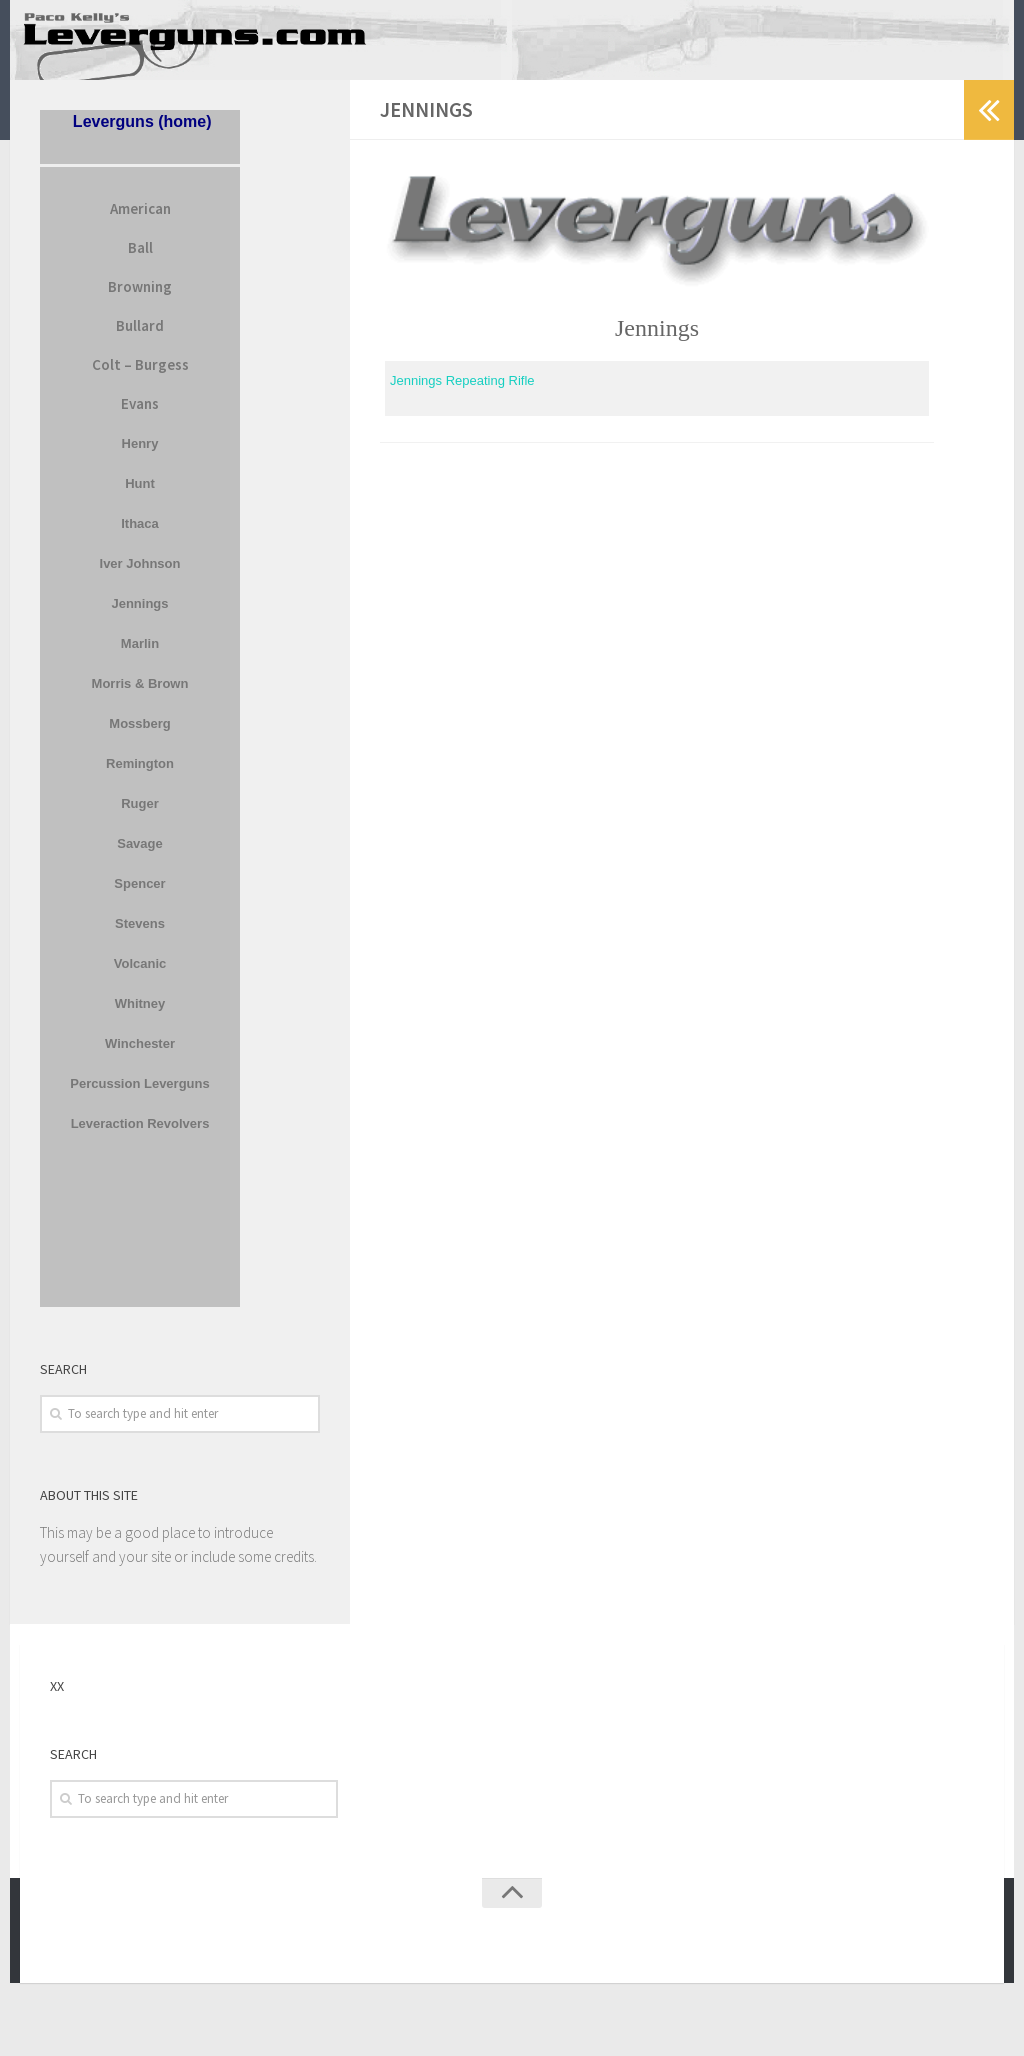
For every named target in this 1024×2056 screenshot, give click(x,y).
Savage (140, 856)
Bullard (140, 338)
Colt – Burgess (140, 377)
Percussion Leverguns (139, 1096)
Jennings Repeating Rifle (462, 394)
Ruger (140, 816)
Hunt (140, 496)
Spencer (139, 896)
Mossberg (139, 736)
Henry (140, 456)
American (140, 221)
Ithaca (140, 536)
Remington (140, 776)
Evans (140, 416)
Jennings (139, 616)
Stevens (140, 936)
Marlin (140, 656)
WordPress (158, 1953)
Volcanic (140, 976)
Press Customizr (306, 1953)
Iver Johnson (140, 576)
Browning (140, 299)
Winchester (140, 1056)
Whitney (140, 1016)
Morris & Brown (140, 696)
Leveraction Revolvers (140, 1136)
